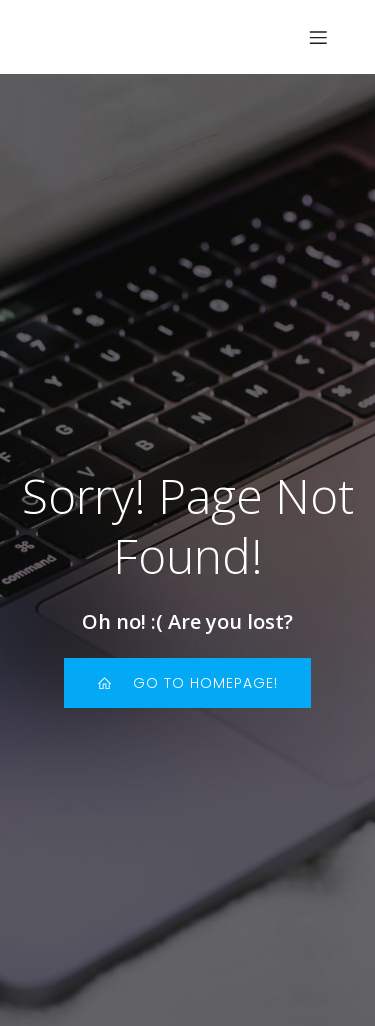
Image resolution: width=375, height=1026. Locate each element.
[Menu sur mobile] (318, 37)
